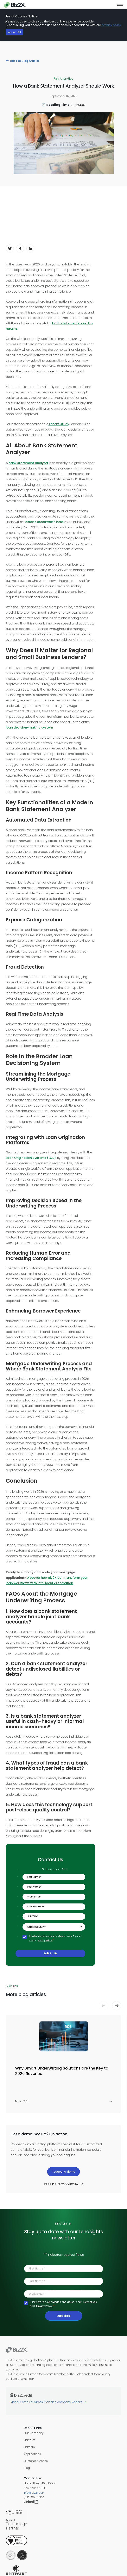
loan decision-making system (29, 727)
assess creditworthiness (44, 522)
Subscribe (64, 2316)
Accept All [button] (14, 32)
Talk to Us (50, 1953)
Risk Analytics (63, 78)
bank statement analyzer (28, 463)
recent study (58, 424)
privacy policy (111, 25)
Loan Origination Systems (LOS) (31, 1158)
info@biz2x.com (34, 2493)
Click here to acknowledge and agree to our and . (55, 1938)
